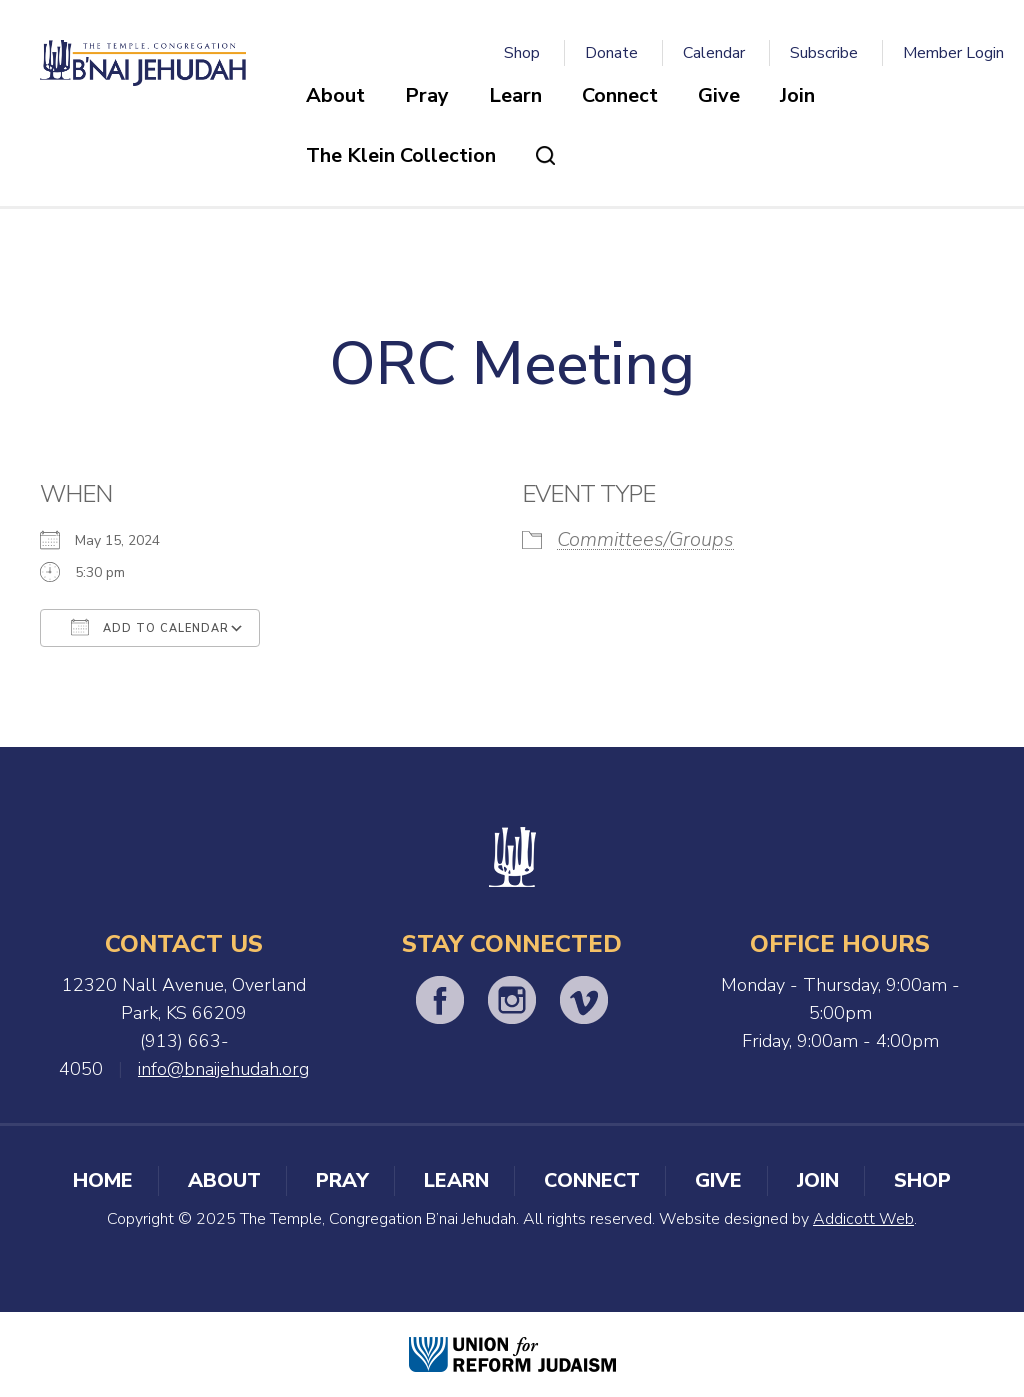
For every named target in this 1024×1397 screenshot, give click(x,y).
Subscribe (824, 53)
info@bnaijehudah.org (223, 1069)
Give (719, 95)
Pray (427, 95)
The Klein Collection (401, 155)
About (335, 95)
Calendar (714, 53)
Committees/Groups (645, 539)
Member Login (953, 53)
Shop (522, 53)
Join (797, 95)
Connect (620, 95)
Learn (515, 95)
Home (103, 1180)
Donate (611, 53)
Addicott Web (863, 1219)
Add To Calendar (150, 627)
